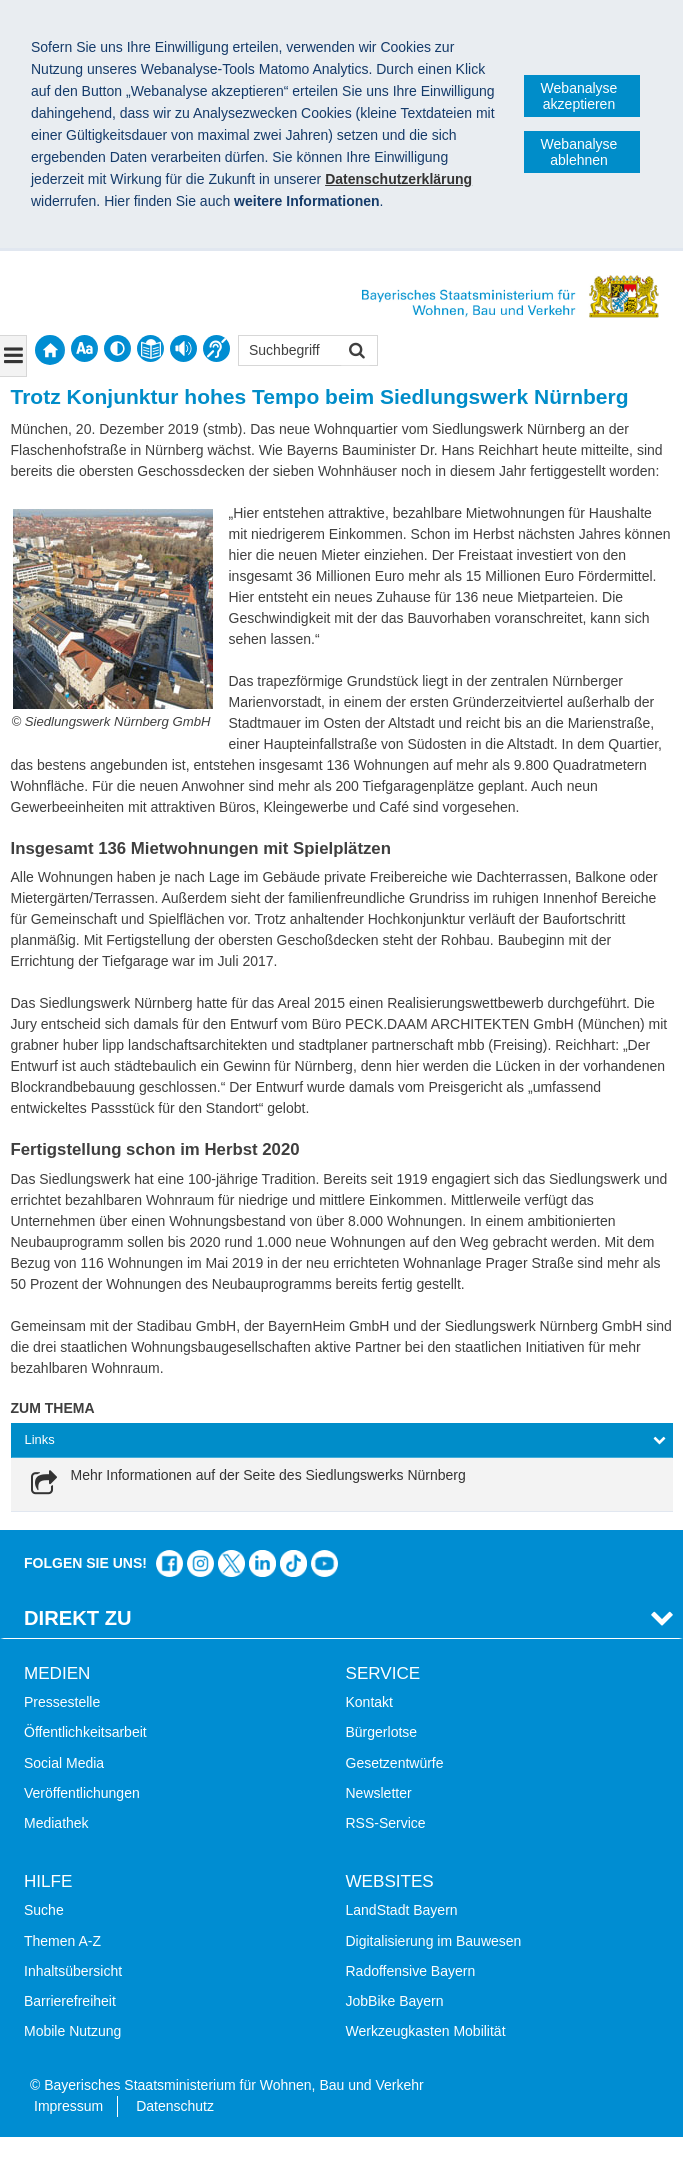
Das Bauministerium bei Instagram (200, 1563)
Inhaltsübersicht (73, 1971)
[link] (245, 1484)
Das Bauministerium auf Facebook (169, 1563)
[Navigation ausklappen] (13, 356)
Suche (44, 1910)
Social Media (64, 1763)
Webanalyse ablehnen (579, 152)
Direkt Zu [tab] (78, 1618)
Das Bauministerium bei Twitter (231, 1563)
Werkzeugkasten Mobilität (426, 2031)
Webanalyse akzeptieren (579, 96)
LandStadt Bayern (402, 1910)
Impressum (68, 2106)
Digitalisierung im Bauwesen (434, 1941)
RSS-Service (386, 1823)
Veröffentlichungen (82, 1793)
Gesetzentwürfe (395, 1763)
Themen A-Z (62, 1941)
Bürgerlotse (382, 1732)
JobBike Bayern (395, 2001)
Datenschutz (175, 2106)
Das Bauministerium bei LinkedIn (262, 1563)
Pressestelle (62, 1702)
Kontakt (369, 1702)
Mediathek (56, 1823)
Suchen (355, 352)
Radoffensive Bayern (411, 1971)
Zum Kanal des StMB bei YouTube (324, 1563)
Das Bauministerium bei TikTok (293, 1563)
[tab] (342, 1440)
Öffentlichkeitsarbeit (85, 1732)
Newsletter (379, 1793)
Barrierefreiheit (70, 2001)
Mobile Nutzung (72, 2031)
